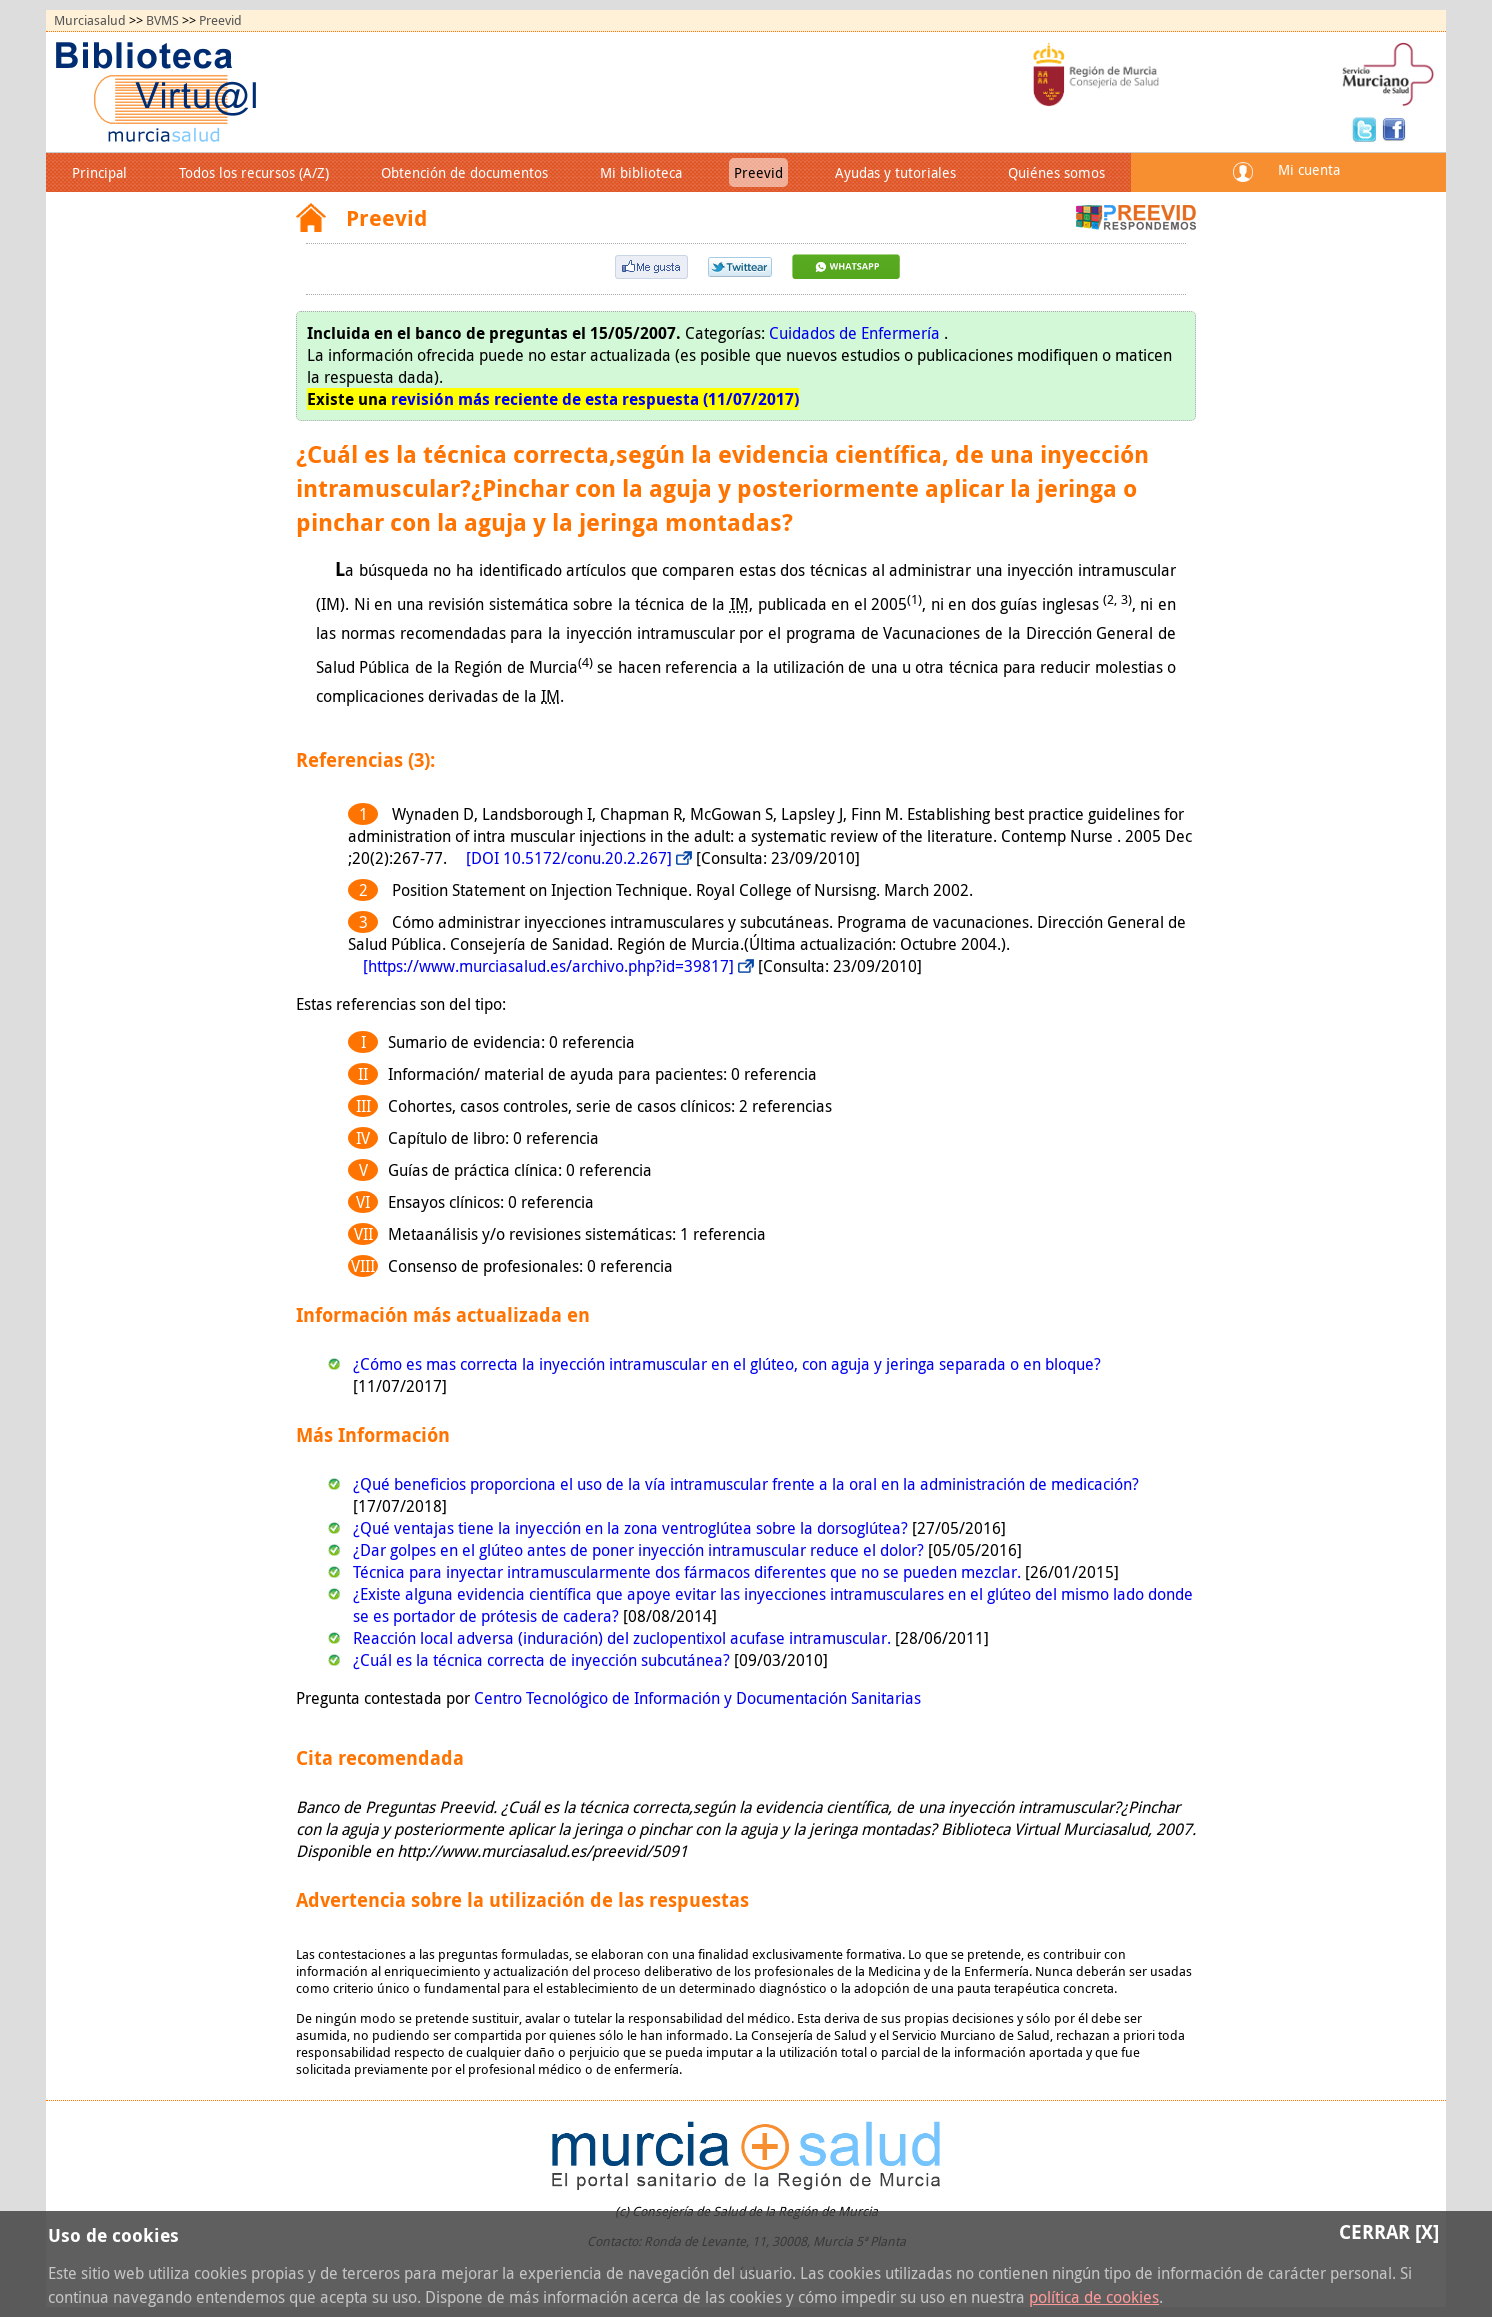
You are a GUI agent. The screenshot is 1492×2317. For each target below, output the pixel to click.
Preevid (220, 20)
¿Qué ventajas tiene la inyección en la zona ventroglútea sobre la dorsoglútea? (632, 1528)
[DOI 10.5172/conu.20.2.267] (569, 858)
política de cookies (1094, 2297)
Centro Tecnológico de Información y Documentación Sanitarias (697, 1698)
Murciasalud (90, 20)
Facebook (1394, 128)
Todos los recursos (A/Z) (254, 172)
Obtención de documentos (464, 172)
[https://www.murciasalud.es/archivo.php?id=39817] (548, 966)
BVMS (162, 20)
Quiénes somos (1056, 172)
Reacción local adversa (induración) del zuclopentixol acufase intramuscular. (624, 1638)
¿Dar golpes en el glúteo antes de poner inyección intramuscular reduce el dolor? (640, 1550)
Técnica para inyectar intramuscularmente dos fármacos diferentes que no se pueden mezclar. (689, 1572)
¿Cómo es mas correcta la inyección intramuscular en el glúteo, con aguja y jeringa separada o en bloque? (727, 1364)
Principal (99, 172)
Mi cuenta (1309, 169)
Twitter (1367, 128)
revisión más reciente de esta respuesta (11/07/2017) (595, 399)
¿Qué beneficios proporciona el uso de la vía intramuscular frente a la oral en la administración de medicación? (746, 1484)
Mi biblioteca (641, 172)
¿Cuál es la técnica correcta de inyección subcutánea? (543, 1660)
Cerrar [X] (1389, 2231)
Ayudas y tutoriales (895, 172)
